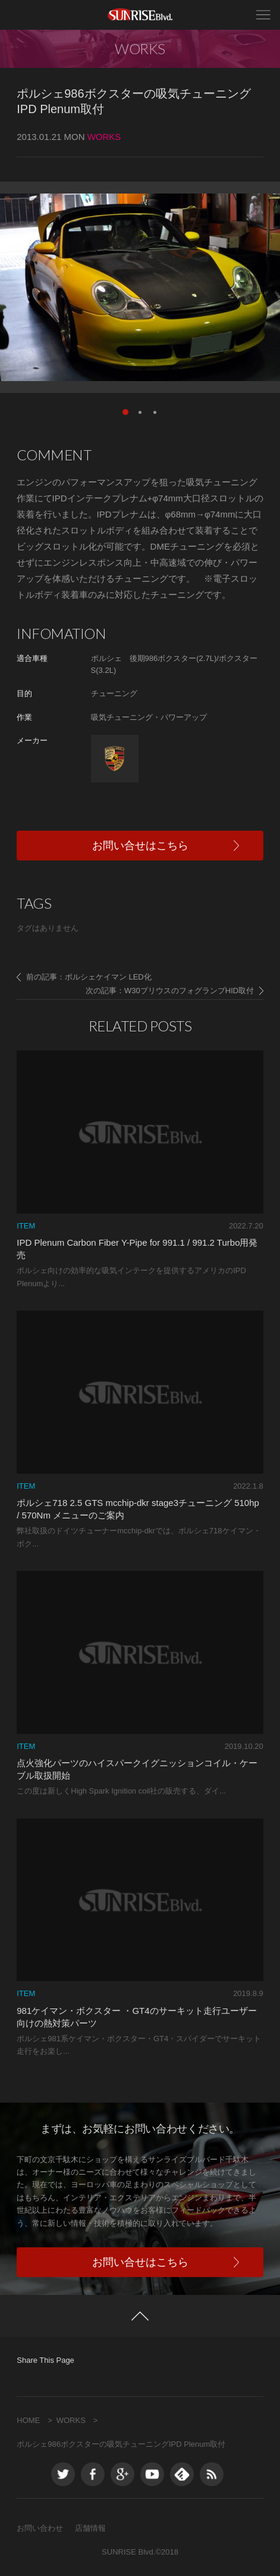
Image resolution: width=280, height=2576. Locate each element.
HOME (28, 2420)
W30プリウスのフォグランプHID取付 (189, 990)
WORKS (71, 2420)
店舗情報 (90, 2528)
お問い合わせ (40, 2528)
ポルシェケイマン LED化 (108, 976)
